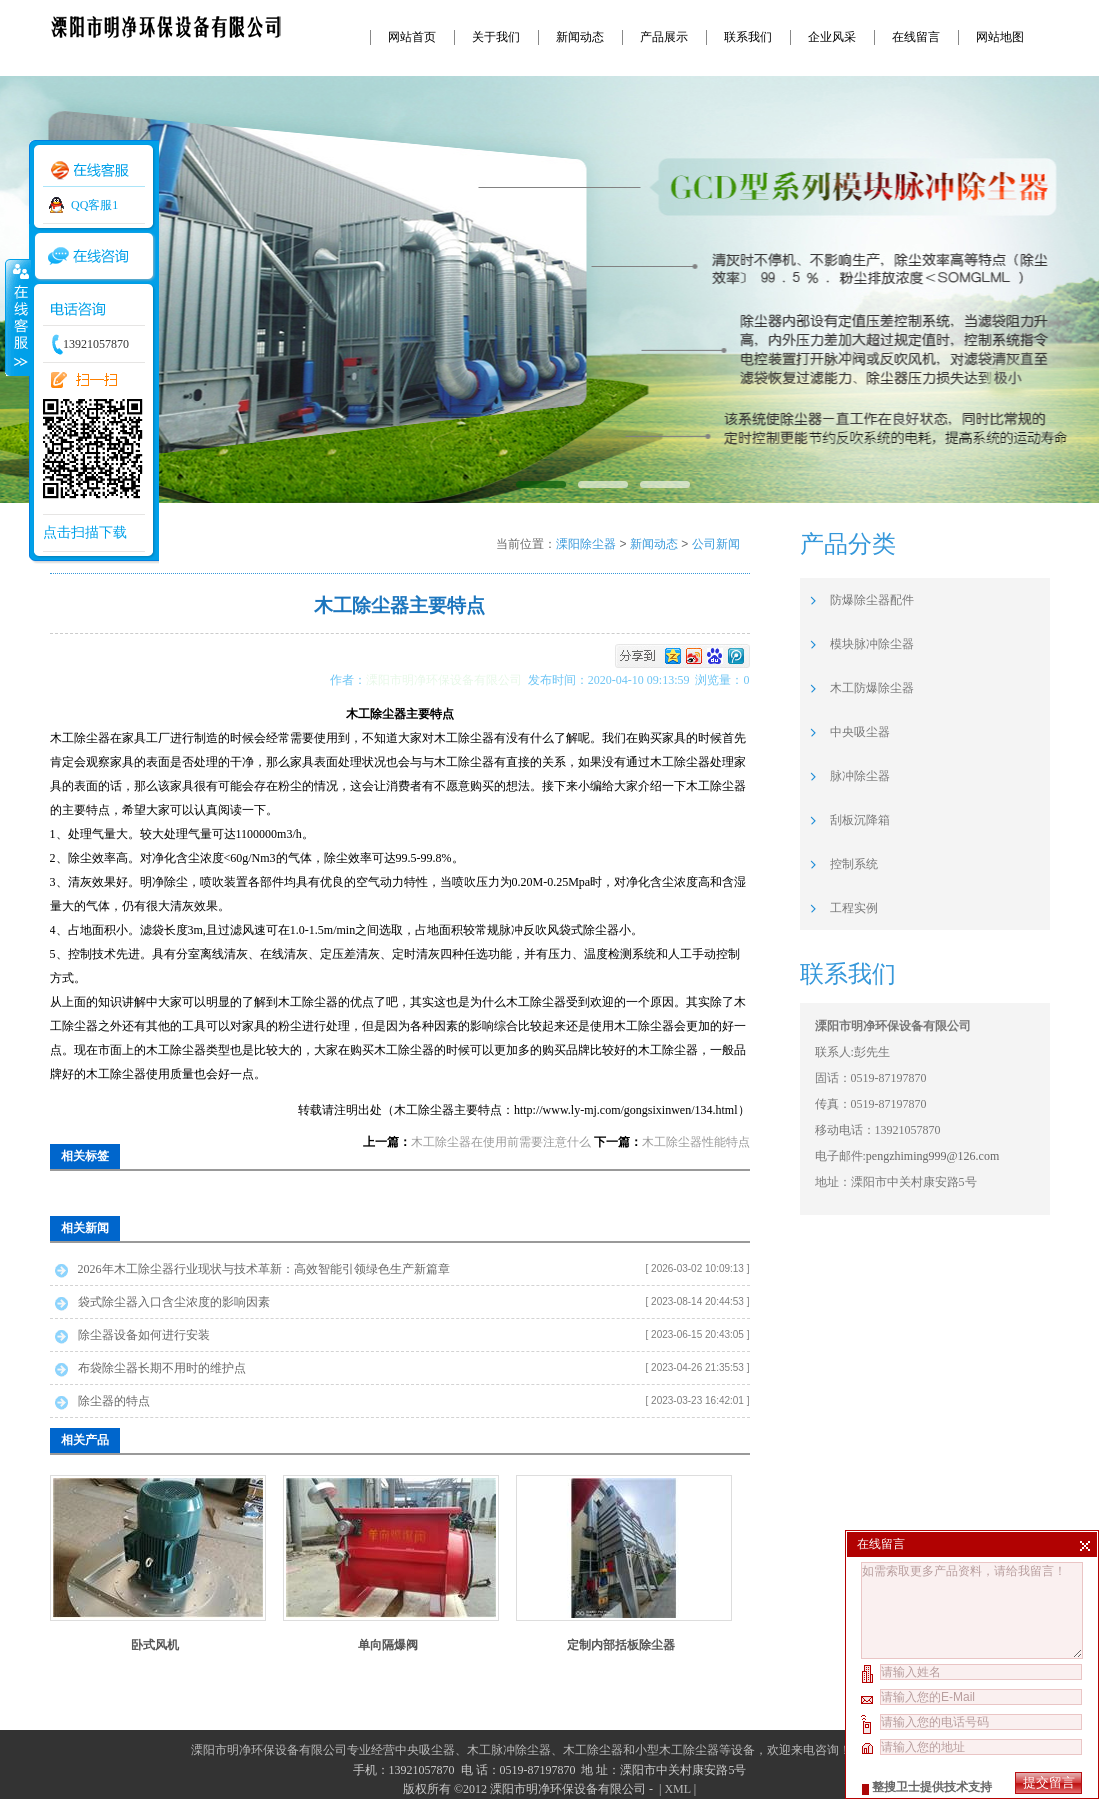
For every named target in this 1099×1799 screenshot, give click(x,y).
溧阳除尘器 (586, 544)
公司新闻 (716, 544)
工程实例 (854, 908)
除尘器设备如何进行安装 (144, 1335)
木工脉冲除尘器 (509, 1750)
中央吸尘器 (860, 732)
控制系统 (854, 864)
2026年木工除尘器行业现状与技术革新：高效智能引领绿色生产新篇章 (264, 1269)
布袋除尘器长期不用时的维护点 (162, 1368)
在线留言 (916, 37)
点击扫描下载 (85, 532)
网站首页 (412, 37)
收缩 (17, 317)
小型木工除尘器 (677, 1750)
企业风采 (832, 37)
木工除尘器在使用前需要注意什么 (501, 1142)
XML (677, 1789)
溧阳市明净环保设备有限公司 (447, 680)
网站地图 (1000, 37)
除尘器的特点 (114, 1401)
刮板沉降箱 (860, 820)
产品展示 (664, 37)
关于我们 (496, 37)
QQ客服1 (94, 205)
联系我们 (748, 37)
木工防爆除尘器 (872, 688)
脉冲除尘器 (860, 776)
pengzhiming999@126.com (932, 1156)
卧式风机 (155, 1645)
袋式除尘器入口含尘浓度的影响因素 (174, 1302)
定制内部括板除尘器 (621, 1645)
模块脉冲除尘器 (872, 644)
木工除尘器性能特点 (696, 1142)
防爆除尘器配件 (872, 600)
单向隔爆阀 (388, 1645)
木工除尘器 (593, 1750)
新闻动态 (580, 37)
